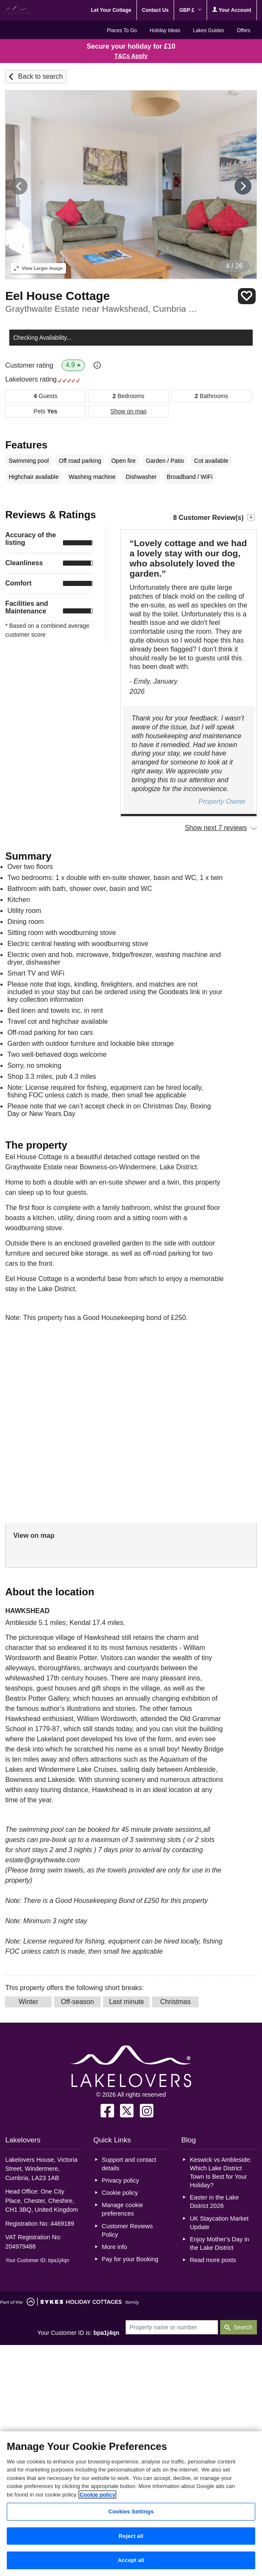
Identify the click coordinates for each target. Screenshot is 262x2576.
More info (114, 2246)
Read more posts (213, 2260)
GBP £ (190, 10)
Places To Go (122, 30)
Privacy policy (120, 2180)
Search (243, 2327)
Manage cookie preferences (122, 2209)
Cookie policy (120, 2192)
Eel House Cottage (57, 295)
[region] (131, 2503)
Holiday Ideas (165, 30)
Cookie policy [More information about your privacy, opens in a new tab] (97, 2494)
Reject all (131, 2536)
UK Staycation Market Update (219, 2222)
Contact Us (155, 10)
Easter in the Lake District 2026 (214, 2201)
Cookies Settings (131, 2511)
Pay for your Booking (130, 2259)
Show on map (128, 411)
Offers (243, 30)
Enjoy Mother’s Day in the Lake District (219, 2243)
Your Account (231, 10)
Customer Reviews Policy (127, 2230)
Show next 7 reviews (216, 827)
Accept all (131, 2560)
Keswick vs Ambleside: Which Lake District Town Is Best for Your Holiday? (220, 2172)
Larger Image (38, 268)
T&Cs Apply (131, 55)
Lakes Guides (208, 30)
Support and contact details (129, 2164)
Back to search (40, 76)
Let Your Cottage (111, 10)
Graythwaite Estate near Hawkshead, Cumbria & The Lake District (102, 308)
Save (247, 296)
